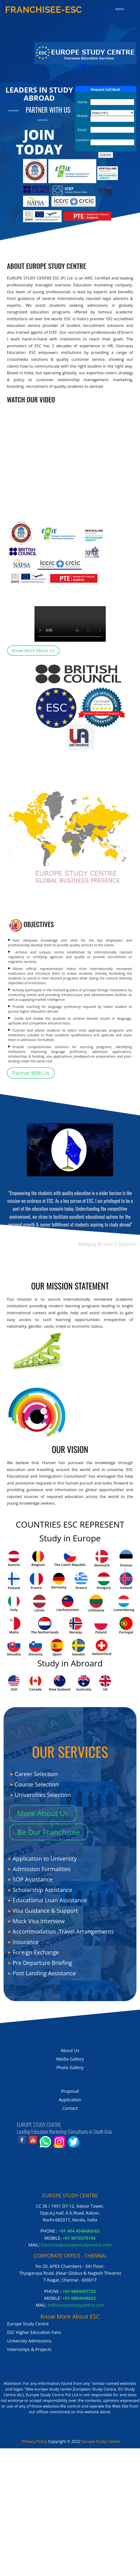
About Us (70, 2050)
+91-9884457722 (79, 2291)
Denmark (102, 1565)
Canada (35, 1689)
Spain (57, 1654)
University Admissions (29, 2341)
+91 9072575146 (79, 2238)
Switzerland (101, 1653)
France (36, 1587)
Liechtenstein (67, 1609)
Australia (83, 1689)
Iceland (126, 1587)
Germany (58, 1587)
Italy (14, 1609)
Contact (70, 2108)
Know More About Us (33, 651)
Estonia (126, 1565)
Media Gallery (70, 2059)
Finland (14, 1588)
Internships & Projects (29, 2349)
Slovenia (36, 1654)
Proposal (70, 2091)
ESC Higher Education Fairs (34, 2332)
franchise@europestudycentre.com (76, 2245)
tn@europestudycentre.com (76, 2305)
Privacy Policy (33, 2441)
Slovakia (14, 1654)
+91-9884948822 (79, 2298)
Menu (119, 9)
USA (14, 1689)
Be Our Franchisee (48, 1832)
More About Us (43, 1813)
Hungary (104, 1587)
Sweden (78, 1654)
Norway (75, 1632)
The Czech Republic (70, 1564)
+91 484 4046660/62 (79, 2231)
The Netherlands (45, 1632)
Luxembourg (123, 1609)
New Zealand (59, 1689)
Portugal (126, 1632)
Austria (14, 1564)
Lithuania (96, 1610)
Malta (14, 1632)
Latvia (39, 1610)
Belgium (38, 1564)
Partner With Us (30, 1073)
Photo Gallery (69, 2067)
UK (105, 1689)
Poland (100, 1632)
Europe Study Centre (28, 2324)
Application (70, 2099)
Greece (81, 1587)
